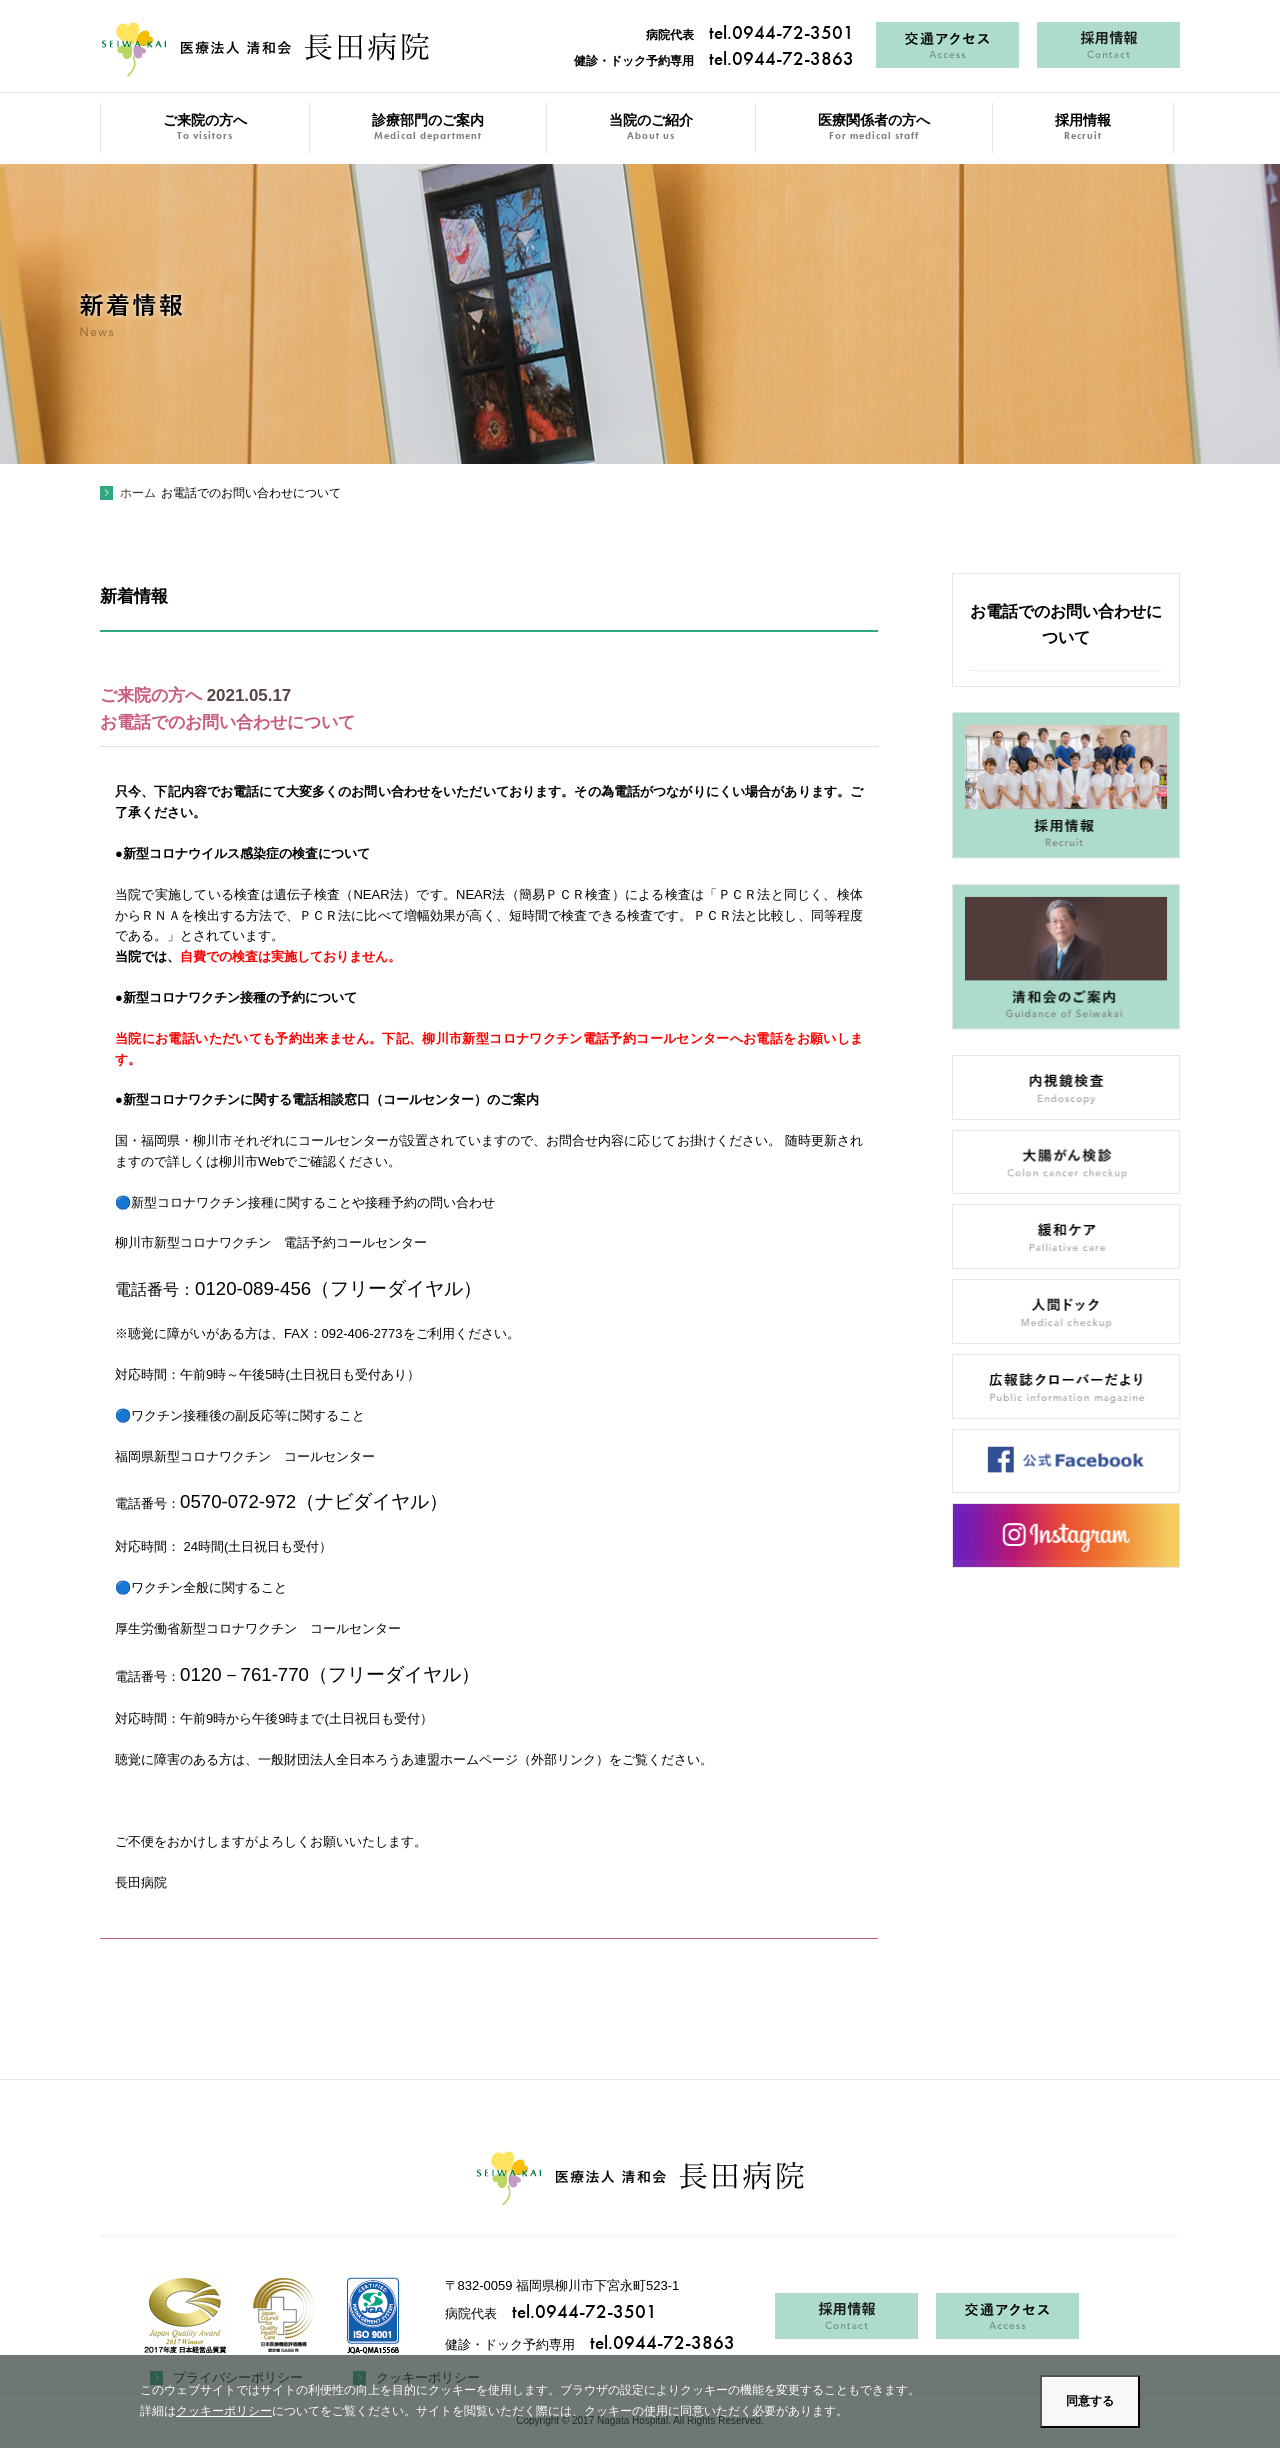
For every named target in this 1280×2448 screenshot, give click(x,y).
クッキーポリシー (224, 2411)
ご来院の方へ (205, 127)
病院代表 (750, 35)
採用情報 (1083, 127)
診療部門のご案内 (428, 127)
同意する (1090, 2401)
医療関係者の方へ (874, 127)
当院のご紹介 (651, 127)
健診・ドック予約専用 (714, 61)
